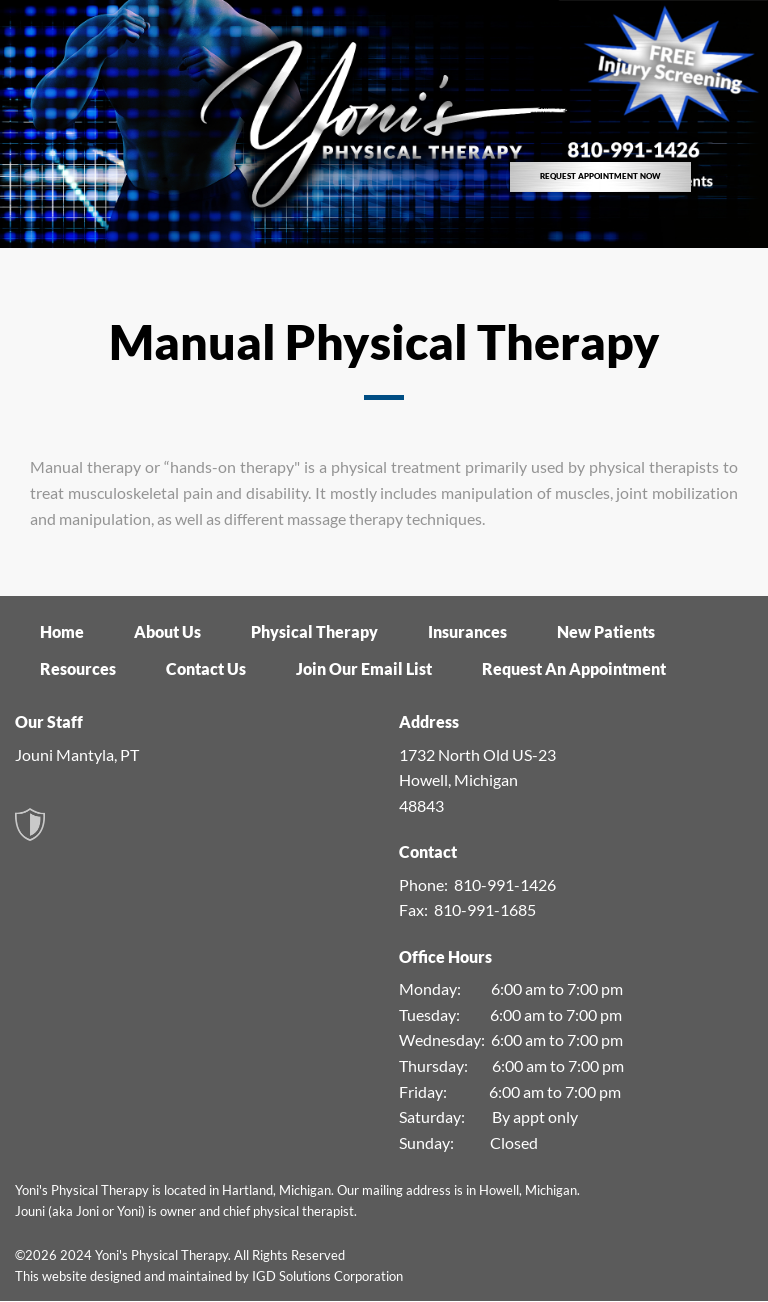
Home (62, 631)
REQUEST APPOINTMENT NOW (600, 176)
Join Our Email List (364, 668)
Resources (78, 668)
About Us (167, 631)
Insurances (467, 631)
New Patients (606, 631)
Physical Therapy (314, 631)
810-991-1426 (505, 884)
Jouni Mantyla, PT (77, 754)
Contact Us (206, 668)
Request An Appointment (574, 668)
